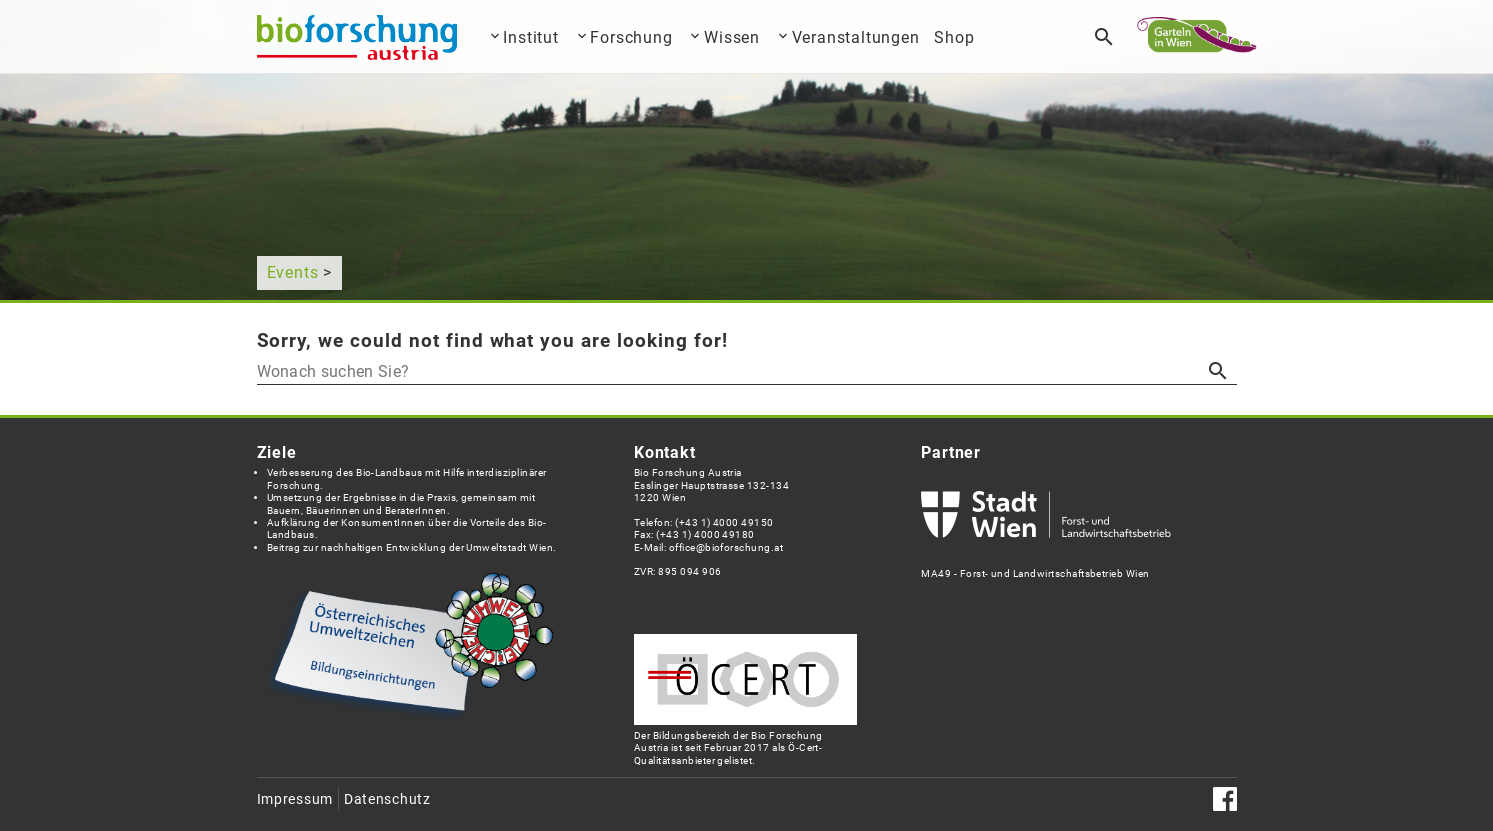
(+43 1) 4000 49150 (724, 522)
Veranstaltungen (856, 37)
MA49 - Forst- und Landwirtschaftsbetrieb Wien (1046, 566)
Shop (954, 37)
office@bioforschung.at (726, 547)
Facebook (1225, 799)
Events (293, 272)
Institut (530, 37)
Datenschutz (387, 799)
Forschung (631, 37)
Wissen (732, 37)
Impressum (295, 799)
